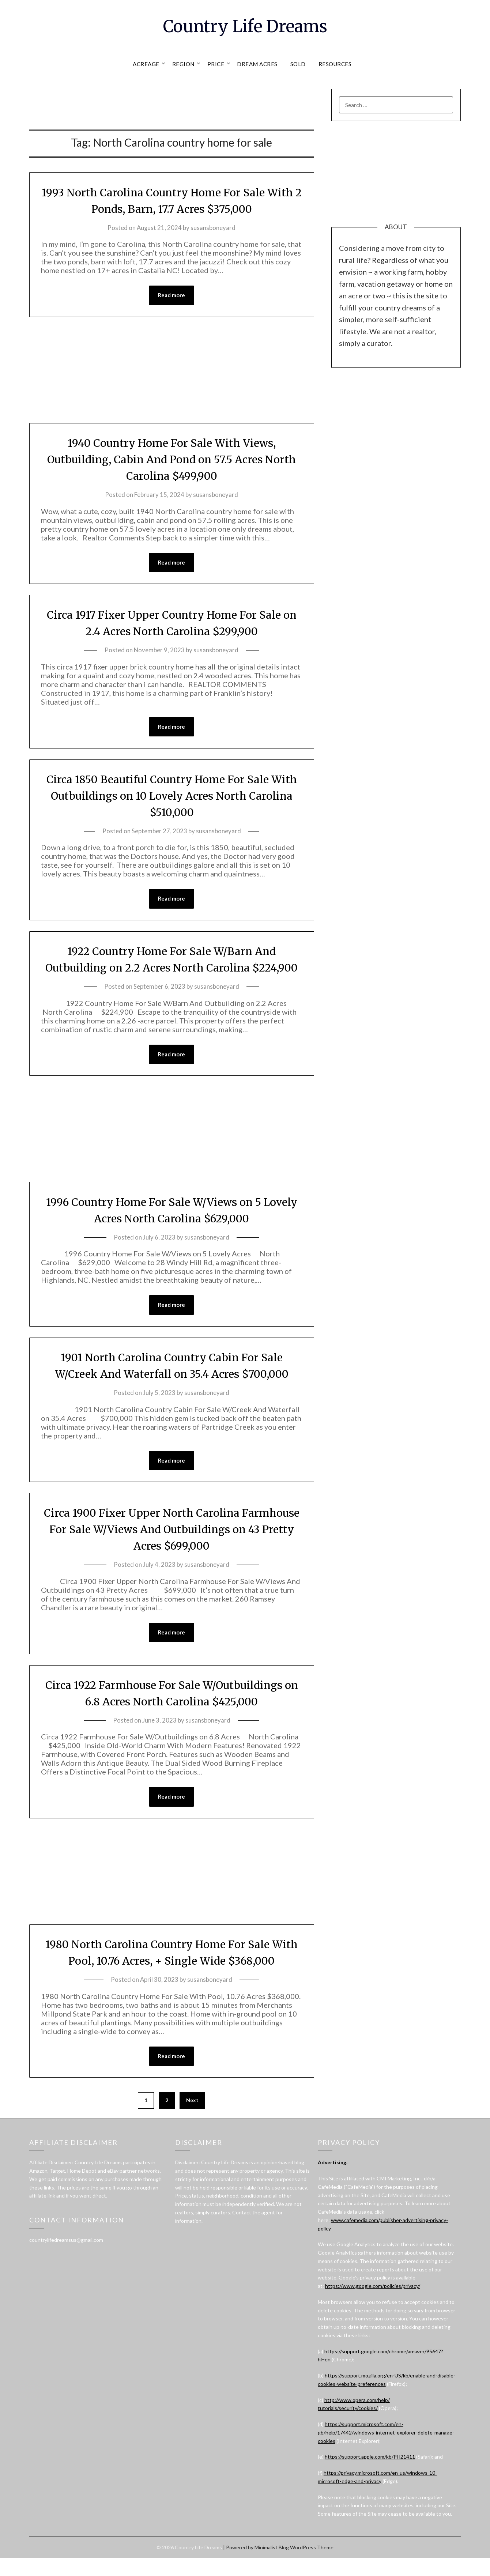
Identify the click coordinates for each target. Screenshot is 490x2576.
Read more (171, 295)
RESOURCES (335, 64)
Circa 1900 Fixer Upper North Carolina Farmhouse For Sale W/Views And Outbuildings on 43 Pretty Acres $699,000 (171, 1547)
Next (192, 2118)
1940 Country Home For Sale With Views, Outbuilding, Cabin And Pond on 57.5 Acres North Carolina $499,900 (172, 459)
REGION (183, 64)
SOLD (298, 64)
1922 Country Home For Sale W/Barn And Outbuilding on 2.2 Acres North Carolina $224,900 (172, 968)
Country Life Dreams (245, 26)
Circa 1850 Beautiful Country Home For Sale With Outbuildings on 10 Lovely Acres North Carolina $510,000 (171, 796)
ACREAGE (146, 64)
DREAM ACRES (257, 64)
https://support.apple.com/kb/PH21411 (370, 2475)
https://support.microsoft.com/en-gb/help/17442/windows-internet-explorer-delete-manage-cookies (386, 2450)
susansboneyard (213, 227)
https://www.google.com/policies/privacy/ (372, 2304)
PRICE (216, 64)
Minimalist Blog (272, 2565)
